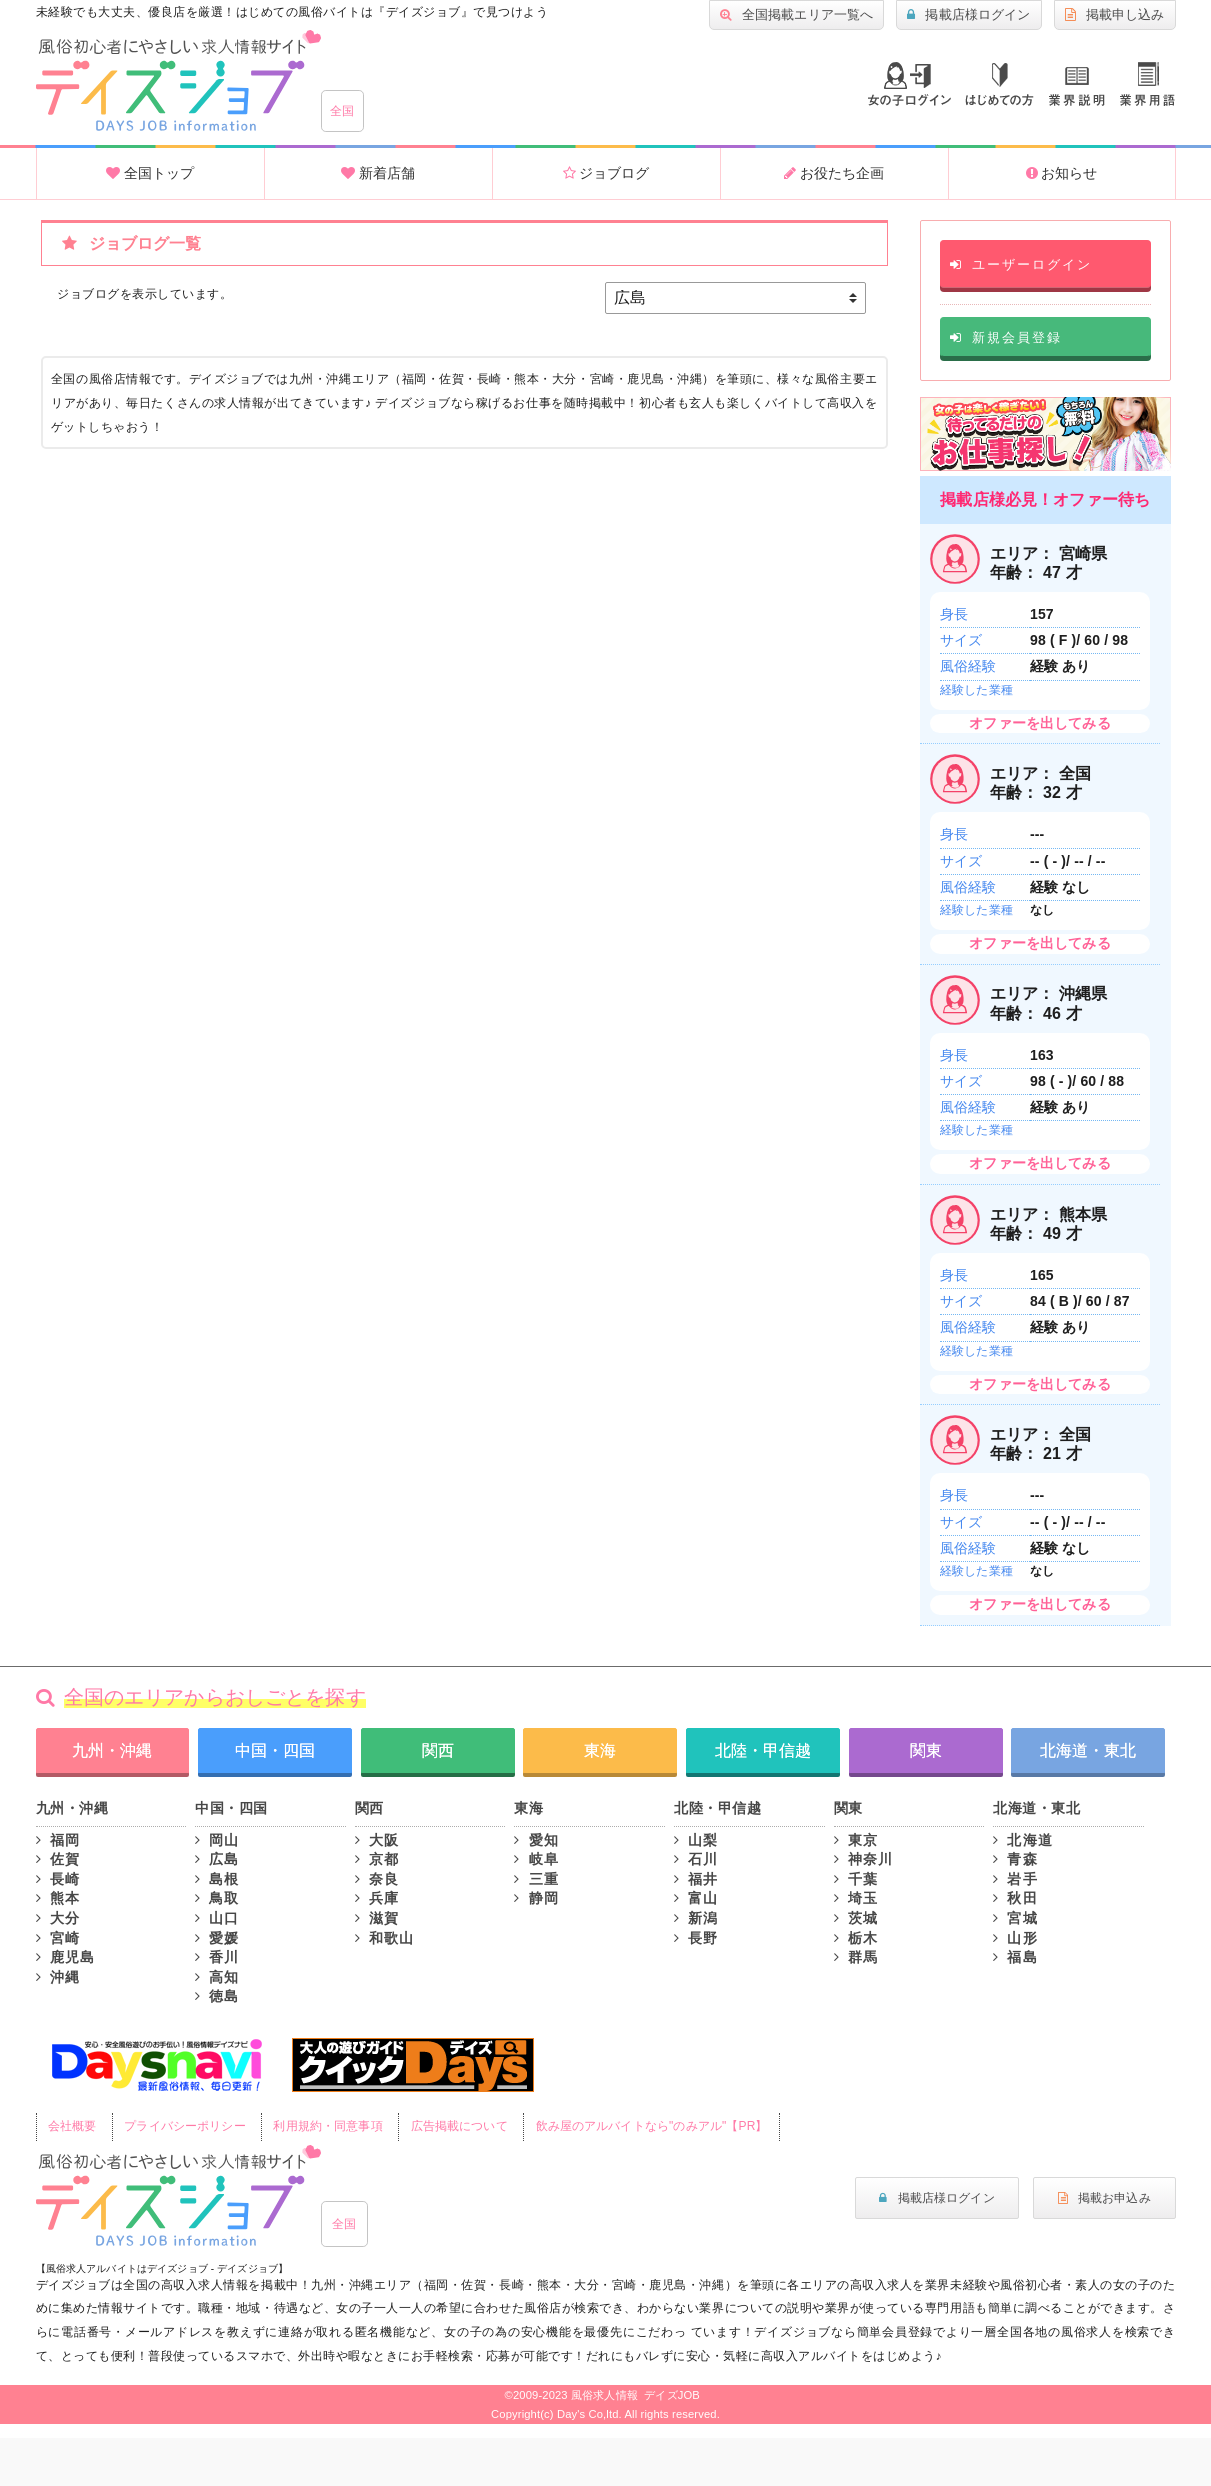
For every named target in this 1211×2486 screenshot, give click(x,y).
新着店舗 (378, 173)
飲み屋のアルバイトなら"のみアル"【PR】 (652, 2126)
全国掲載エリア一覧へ (797, 15)
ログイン (909, 84)
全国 (342, 111)
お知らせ (1062, 173)
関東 (926, 1750)
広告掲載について (459, 2126)
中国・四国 (275, 1750)
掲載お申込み (1104, 2198)
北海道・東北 (1088, 1750)
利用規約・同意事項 (327, 2126)
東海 (600, 1750)
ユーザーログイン (1020, 264)
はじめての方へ (999, 84)
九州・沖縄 (112, 1750)
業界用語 (1147, 84)
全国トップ (150, 173)
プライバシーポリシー (184, 2126)
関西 (438, 1750)
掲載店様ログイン (968, 15)
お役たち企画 (834, 173)
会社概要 (72, 2126)
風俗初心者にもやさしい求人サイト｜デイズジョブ (178, 2196)
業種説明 (1077, 86)
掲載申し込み (1115, 15)
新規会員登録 (1005, 337)
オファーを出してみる (1039, 723)
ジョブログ (606, 173)
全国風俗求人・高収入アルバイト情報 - (178, 81)
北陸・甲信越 (763, 1750)
